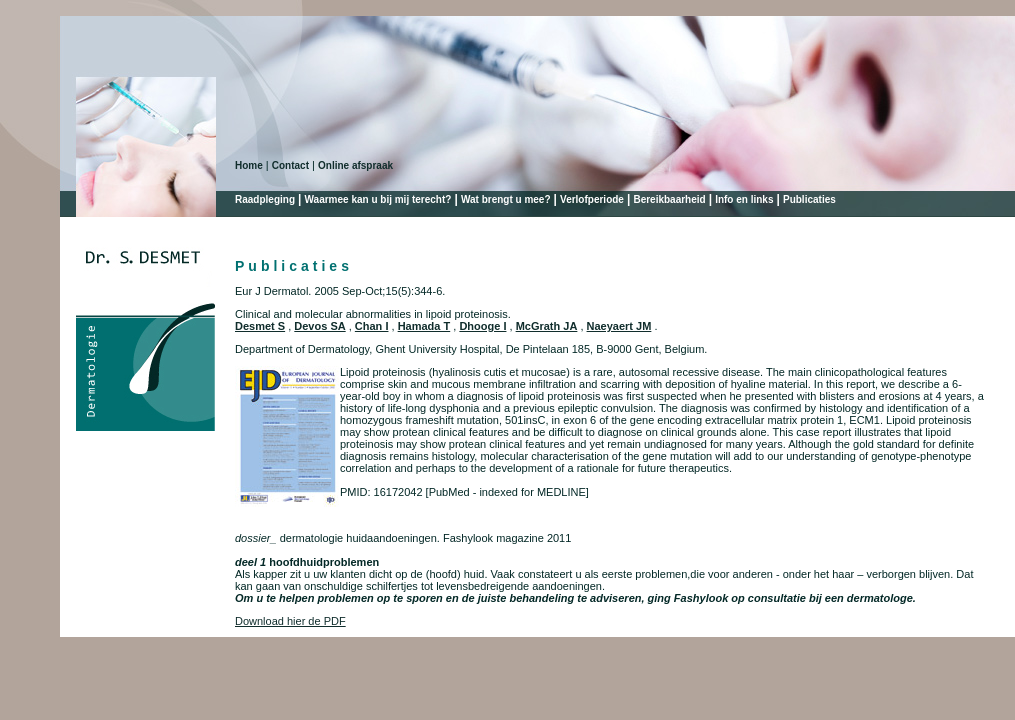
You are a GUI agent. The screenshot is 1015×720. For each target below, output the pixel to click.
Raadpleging (265, 199)
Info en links (744, 199)
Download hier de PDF (290, 621)
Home (249, 165)
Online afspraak (355, 165)
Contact (290, 165)
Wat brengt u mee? (506, 199)
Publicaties (809, 199)
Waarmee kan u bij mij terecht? (378, 199)
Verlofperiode (592, 199)
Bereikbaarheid (669, 199)
